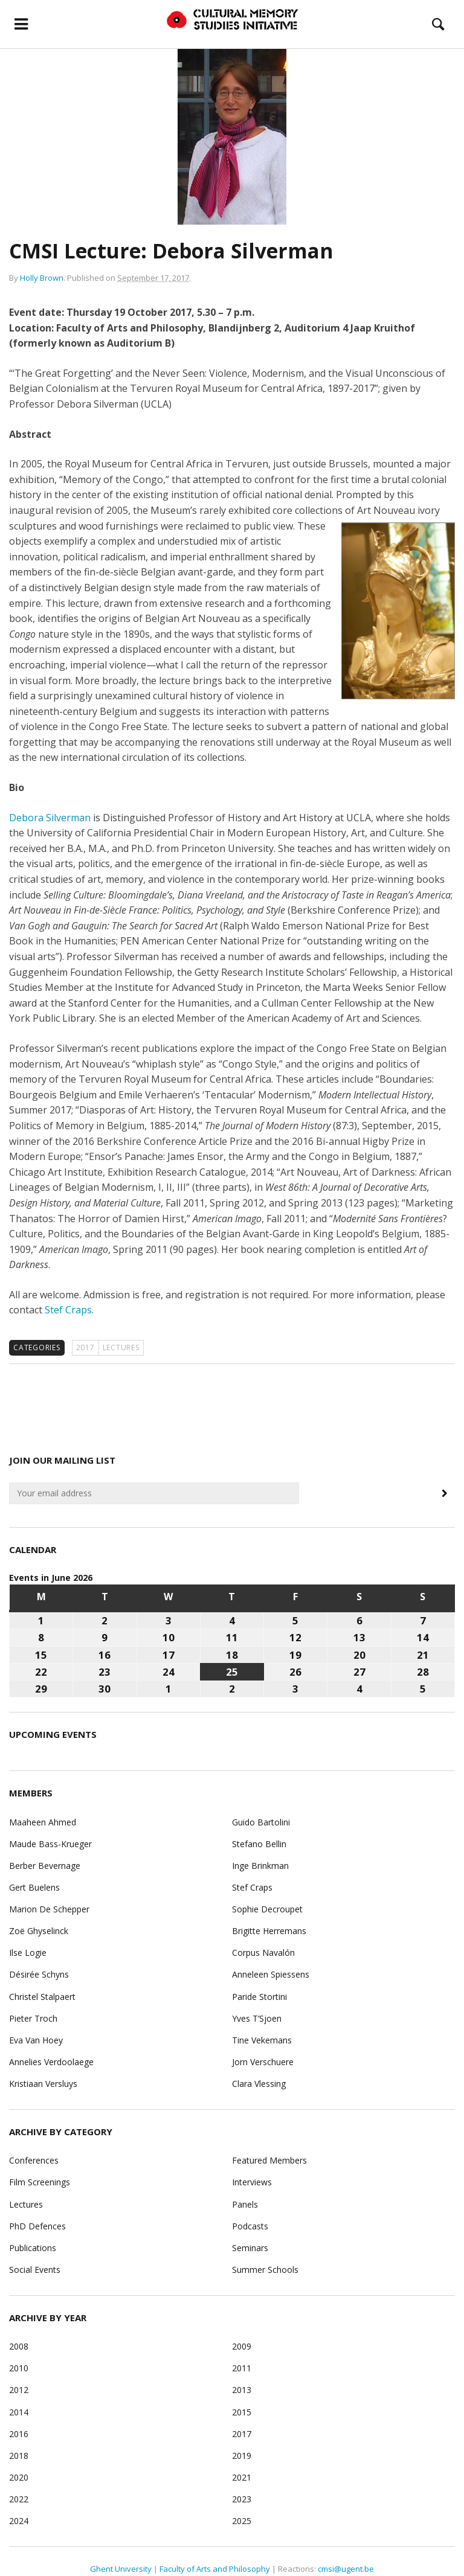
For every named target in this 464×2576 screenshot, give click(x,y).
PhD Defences (37, 2226)
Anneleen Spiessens (270, 1974)
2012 (18, 2389)
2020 (18, 2477)
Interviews (252, 2182)
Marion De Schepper (49, 1909)
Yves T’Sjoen (257, 2018)
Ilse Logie (28, 1952)
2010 (18, 2368)
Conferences (34, 2160)
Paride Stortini (259, 1996)
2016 (18, 2434)
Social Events (34, 2269)
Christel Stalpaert (42, 1996)
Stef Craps (68, 1309)
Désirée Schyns (39, 1974)
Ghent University (121, 2568)
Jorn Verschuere (263, 2062)
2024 (18, 2520)
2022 (18, 2499)
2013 (241, 2389)
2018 (18, 2455)
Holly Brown (41, 277)
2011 (241, 2368)
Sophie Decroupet (267, 1909)
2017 (85, 1347)
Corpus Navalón (263, 1952)
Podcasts (250, 2226)
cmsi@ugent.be (346, 2568)
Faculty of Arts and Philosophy (215, 2568)
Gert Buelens (34, 1887)
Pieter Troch (33, 2018)
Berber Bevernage (44, 1865)
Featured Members (269, 2160)
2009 (241, 2346)
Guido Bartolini (261, 1822)
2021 (241, 2477)
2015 (241, 2412)
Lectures (121, 1347)
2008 (18, 2346)
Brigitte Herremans (269, 1931)
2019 (241, 2455)
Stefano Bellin (259, 1844)
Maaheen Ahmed (42, 1822)
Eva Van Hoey (36, 2040)
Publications (32, 2248)
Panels (245, 2204)
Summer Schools (265, 2269)
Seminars (250, 2248)
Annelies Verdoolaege (51, 2062)
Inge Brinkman (260, 1865)
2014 (18, 2412)
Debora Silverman (50, 817)
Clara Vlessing (259, 2083)
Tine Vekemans (262, 2040)
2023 (241, 2499)
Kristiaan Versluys (43, 2083)
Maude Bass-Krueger (50, 1844)
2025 (241, 2520)
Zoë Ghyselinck (38, 1931)
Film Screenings (39, 2182)
